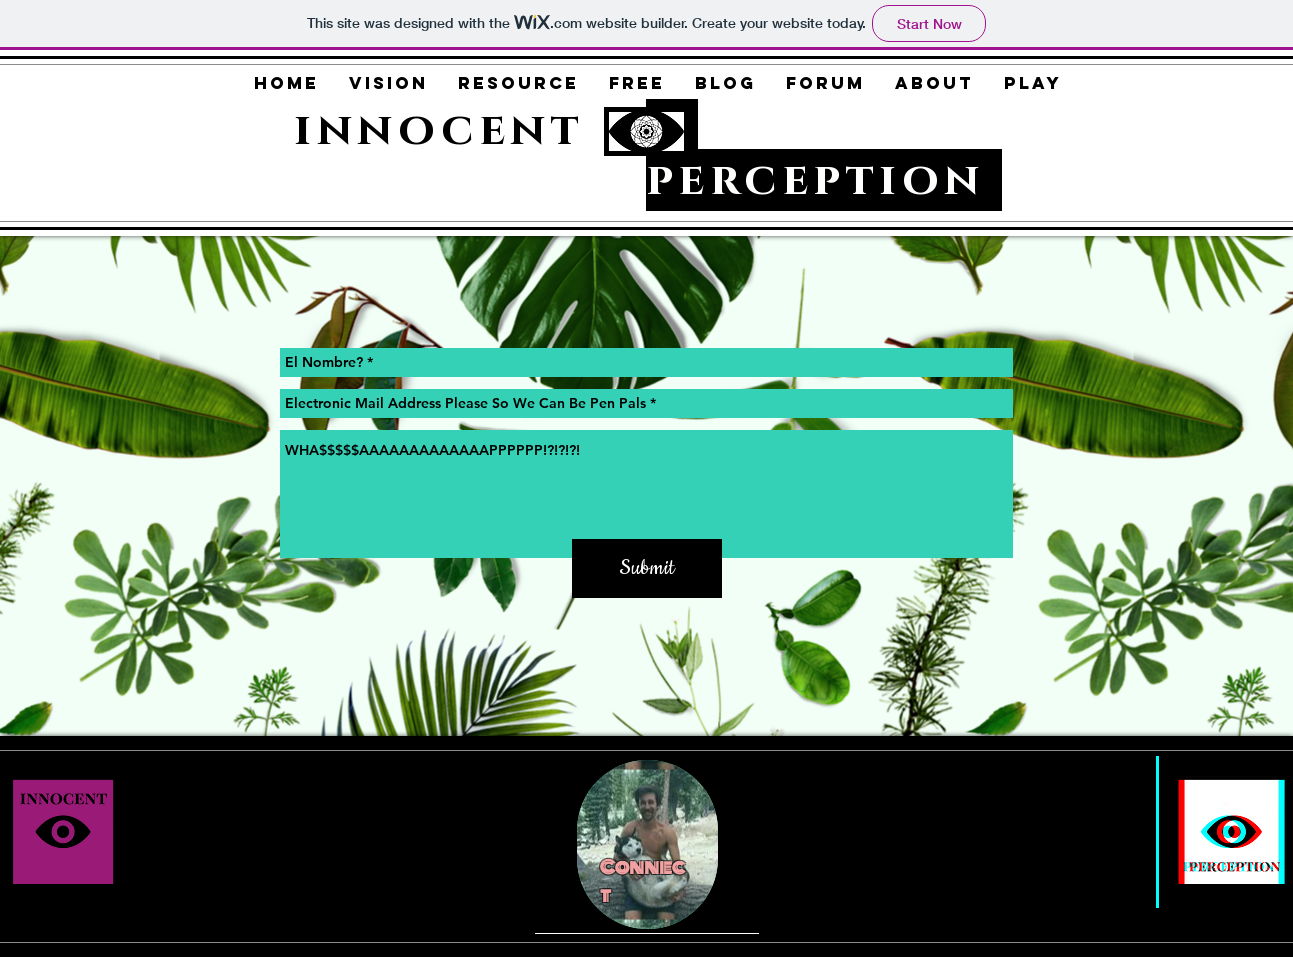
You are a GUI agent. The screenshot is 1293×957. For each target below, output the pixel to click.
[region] (647, 844)
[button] (388, 83)
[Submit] (647, 568)
